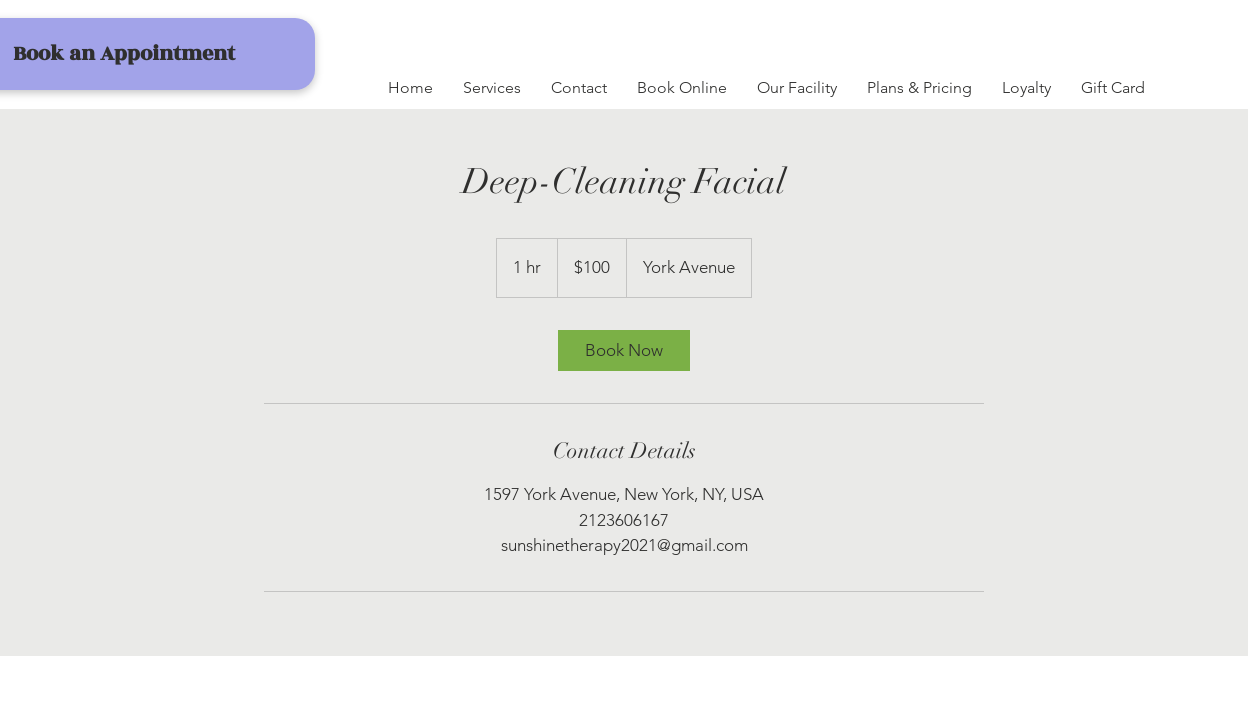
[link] (624, 350)
